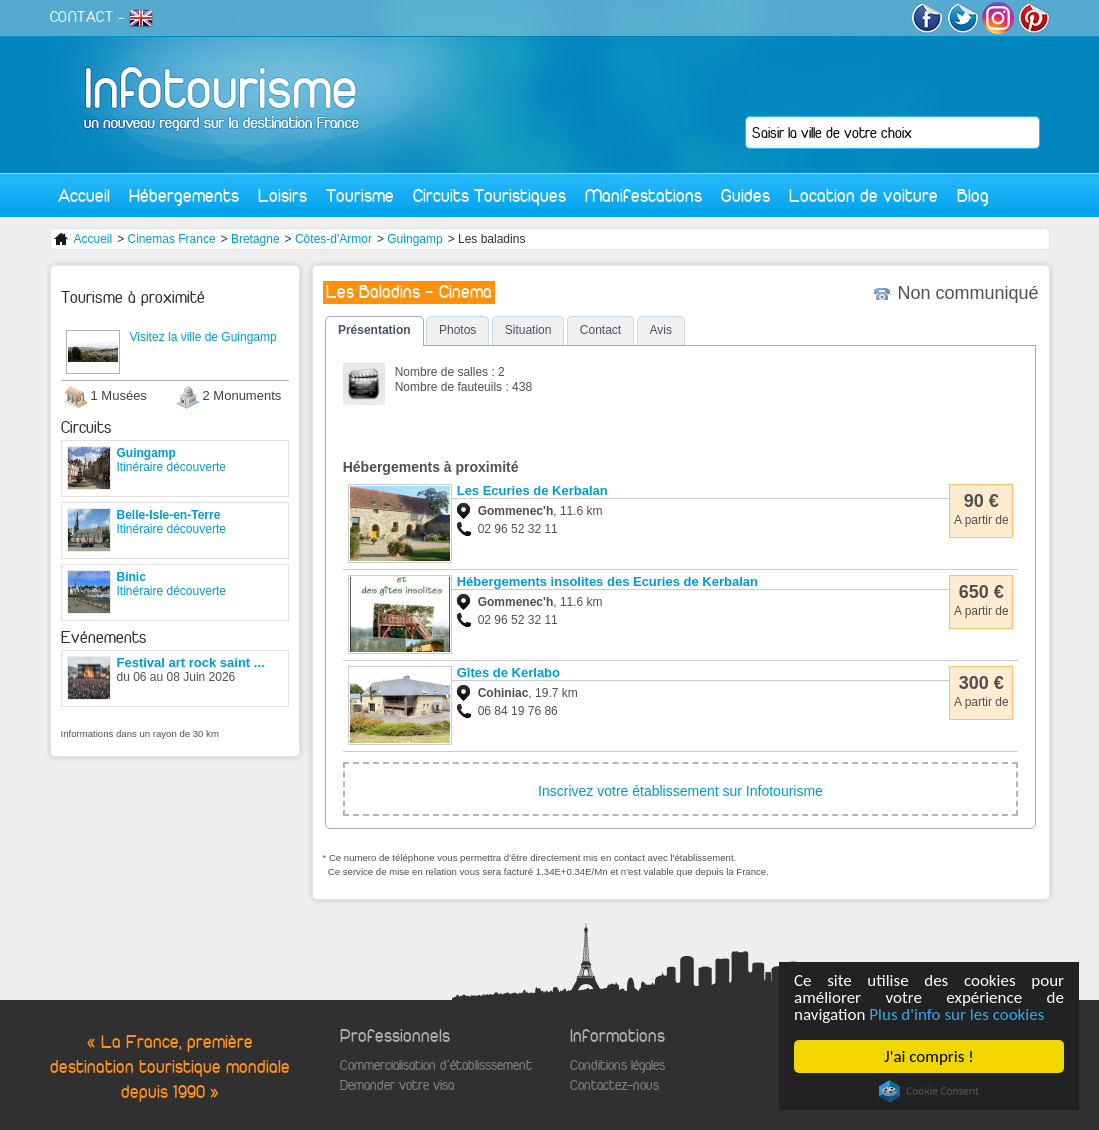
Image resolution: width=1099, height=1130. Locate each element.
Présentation (374, 330)
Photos (457, 330)
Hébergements (184, 195)
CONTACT (82, 17)
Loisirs (282, 195)
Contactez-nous (614, 1085)
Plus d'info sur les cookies (957, 1014)
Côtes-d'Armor (333, 239)
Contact (600, 330)
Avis (661, 330)
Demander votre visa (397, 1085)
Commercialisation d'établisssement (436, 1065)
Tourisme (360, 195)
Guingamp (414, 239)
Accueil (84, 195)
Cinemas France (172, 239)
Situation (528, 330)
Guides (745, 195)
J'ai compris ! (929, 1056)
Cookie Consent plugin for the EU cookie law (929, 1091)
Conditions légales (617, 1065)
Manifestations (643, 195)
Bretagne (255, 239)
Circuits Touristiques (489, 195)
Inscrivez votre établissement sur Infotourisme (680, 791)
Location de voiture (863, 195)
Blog (973, 195)
